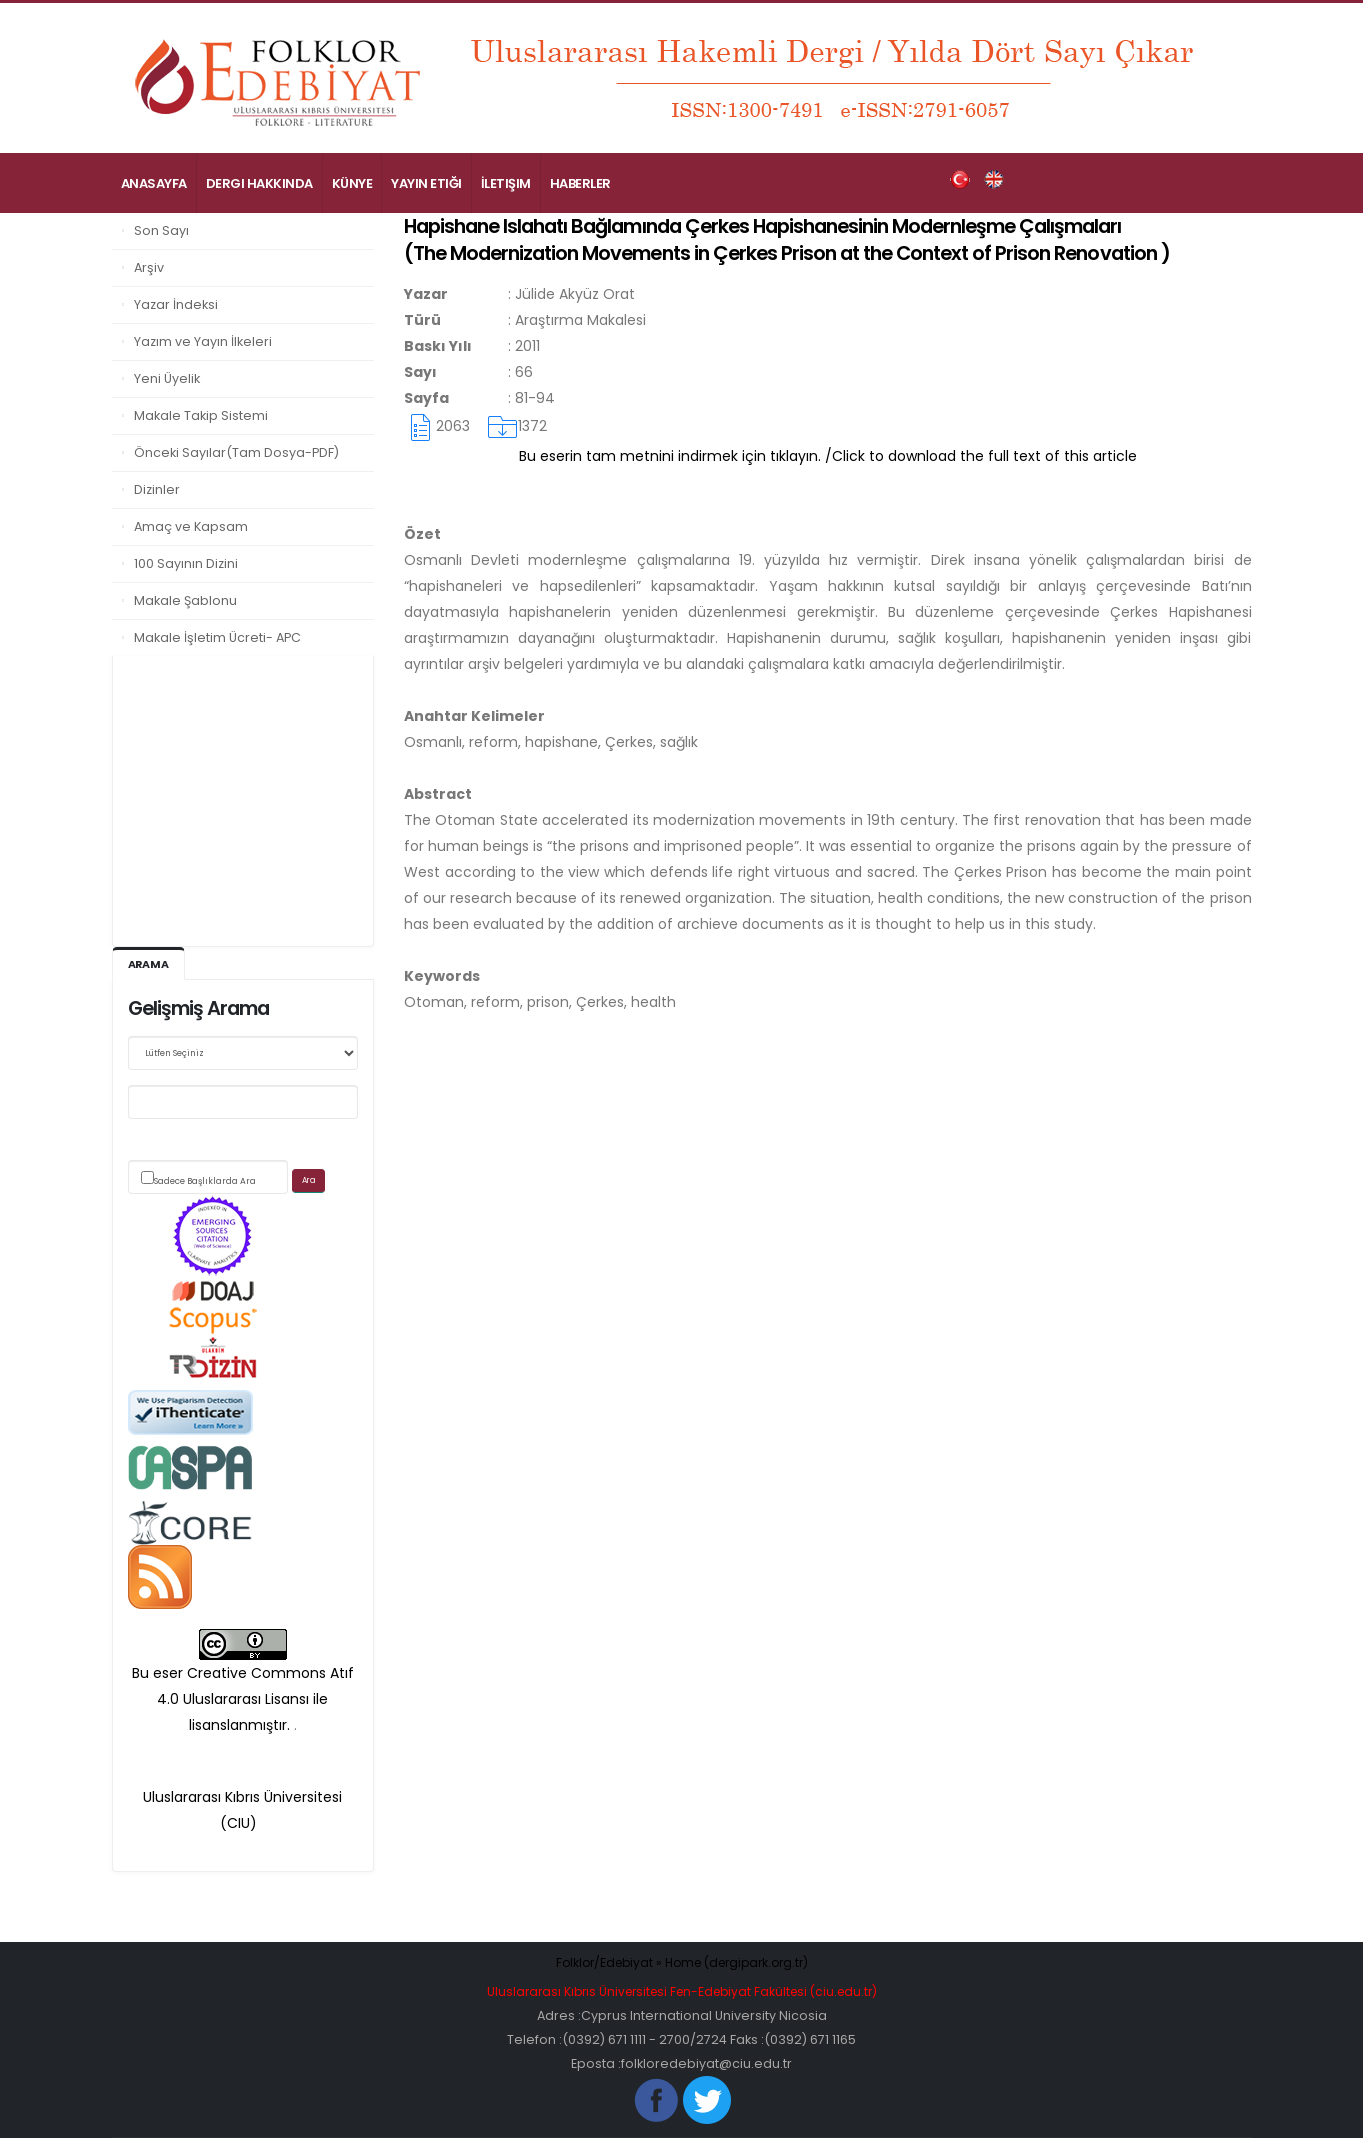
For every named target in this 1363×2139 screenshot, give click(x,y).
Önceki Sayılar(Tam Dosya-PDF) (236, 452)
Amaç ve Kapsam (191, 526)
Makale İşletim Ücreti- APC (217, 637)
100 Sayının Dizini (186, 563)
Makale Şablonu (185, 600)
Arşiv (149, 267)
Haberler (580, 183)
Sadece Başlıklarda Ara (205, 1182)
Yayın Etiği (426, 183)
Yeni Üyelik (167, 378)
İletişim (506, 183)
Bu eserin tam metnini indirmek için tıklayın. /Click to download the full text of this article (828, 456)
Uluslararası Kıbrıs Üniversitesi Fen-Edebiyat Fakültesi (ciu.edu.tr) (682, 1992)
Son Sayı (161, 230)
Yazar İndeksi (176, 304)
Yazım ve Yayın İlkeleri (203, 341)
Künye (352, 183)
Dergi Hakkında (259, 183)
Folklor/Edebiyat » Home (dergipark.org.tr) (681, 1963)
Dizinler (157, 489)
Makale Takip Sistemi (201, 415)
